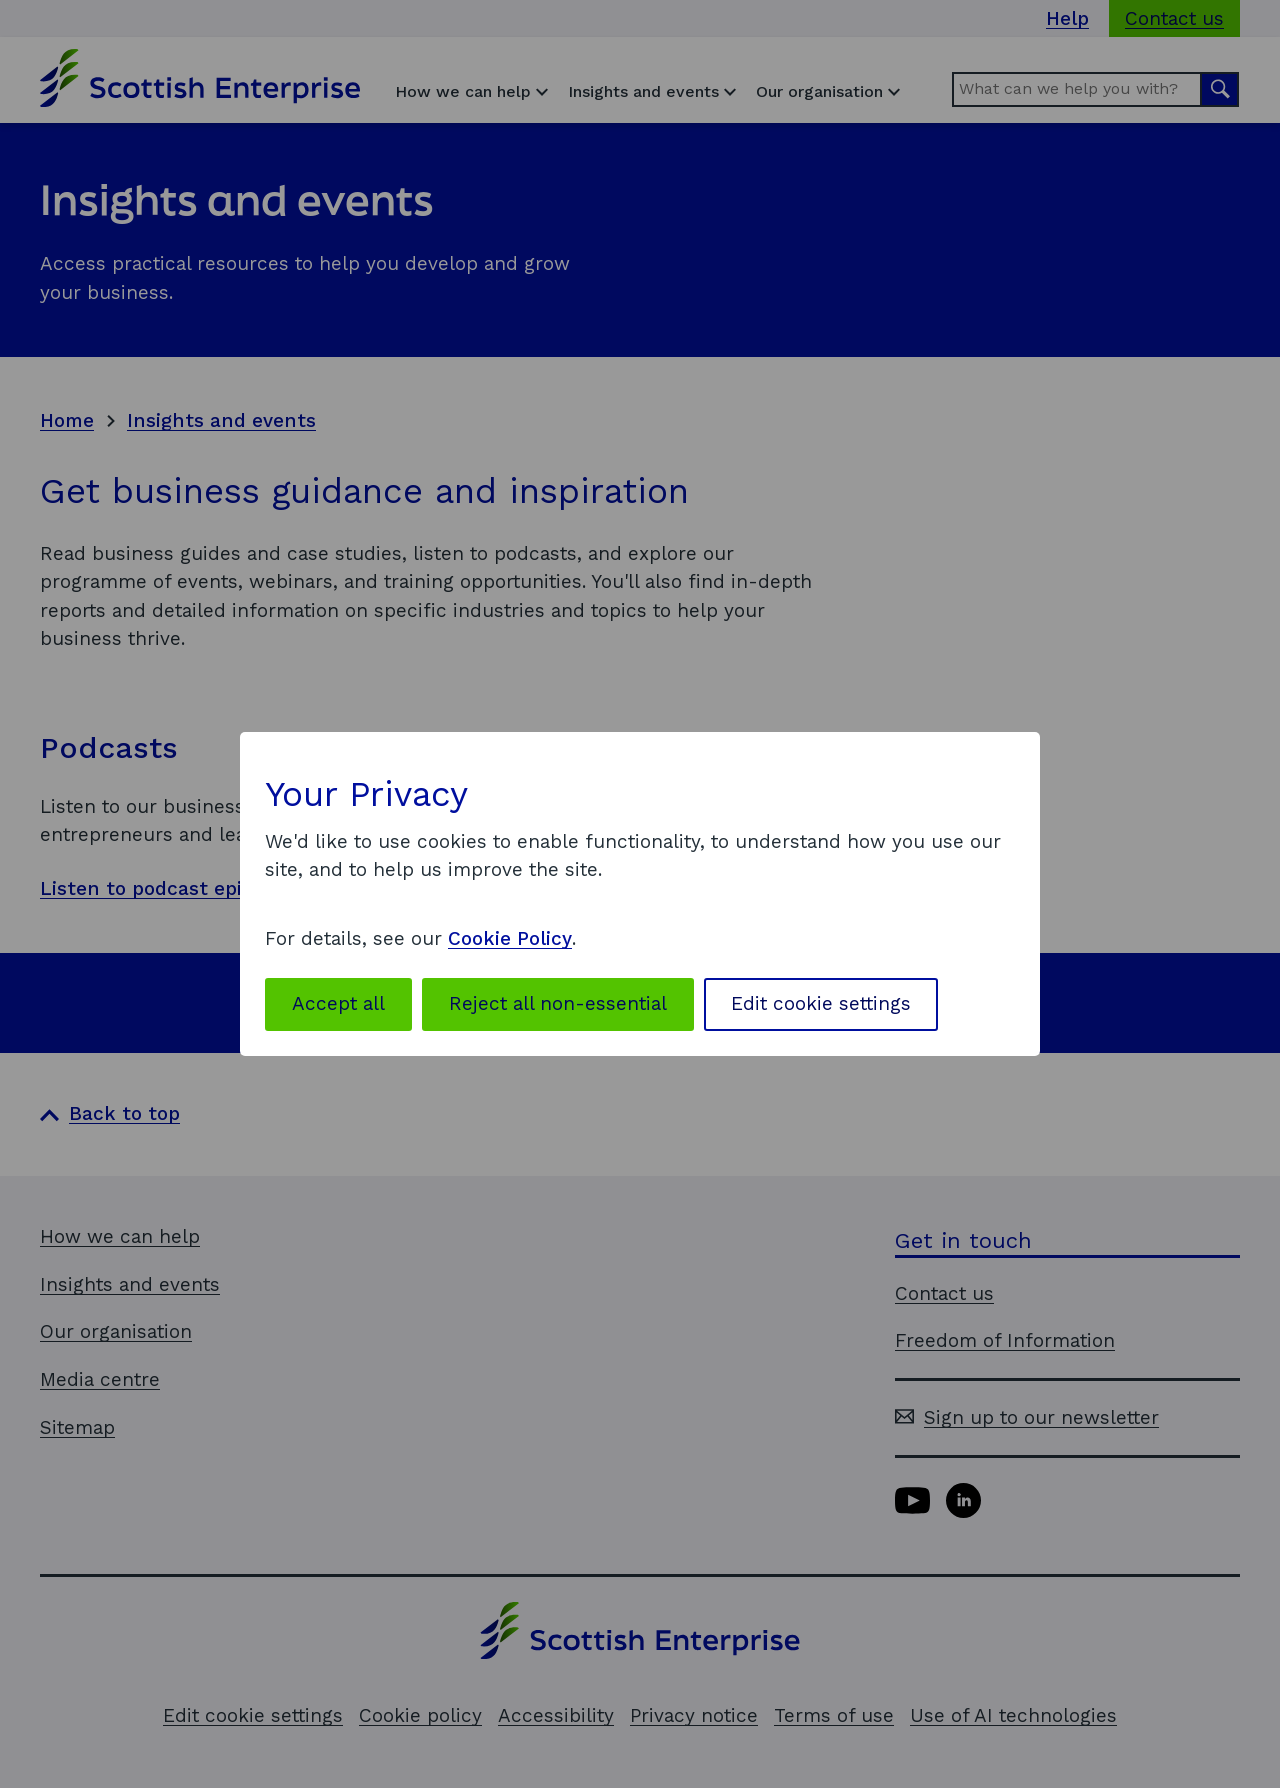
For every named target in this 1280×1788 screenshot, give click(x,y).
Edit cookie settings (821, 1003)
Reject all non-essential (558, 1003)
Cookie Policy (510, 938)
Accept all (338, 1003)
